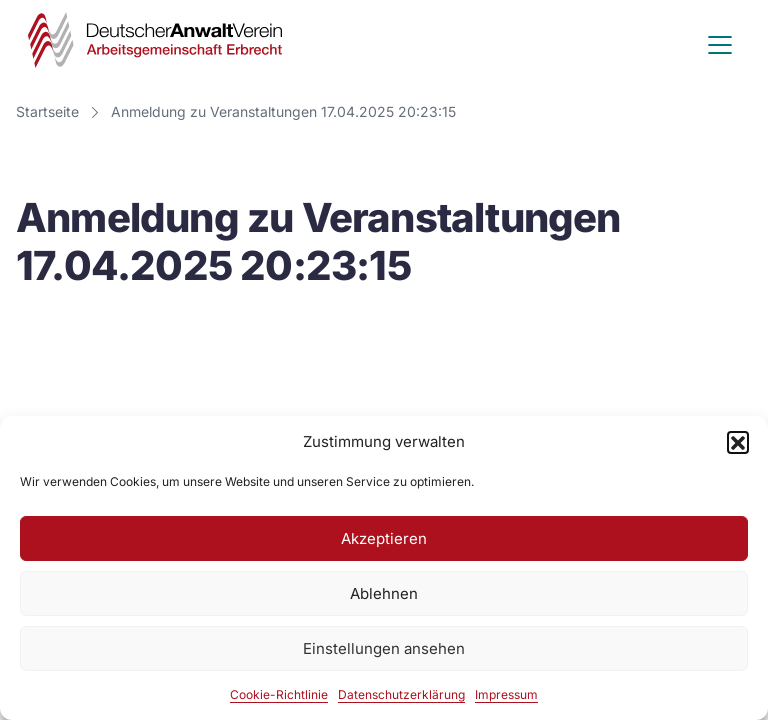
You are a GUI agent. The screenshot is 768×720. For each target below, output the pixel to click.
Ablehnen (384, 593)
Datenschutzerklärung (401, 694)
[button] (738, 442)
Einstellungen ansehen (384, 648)
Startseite (47, 111)
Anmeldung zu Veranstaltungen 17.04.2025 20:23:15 (283, 111)
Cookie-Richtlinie (279, 694)
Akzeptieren (384, 538)
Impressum (506, 694)
